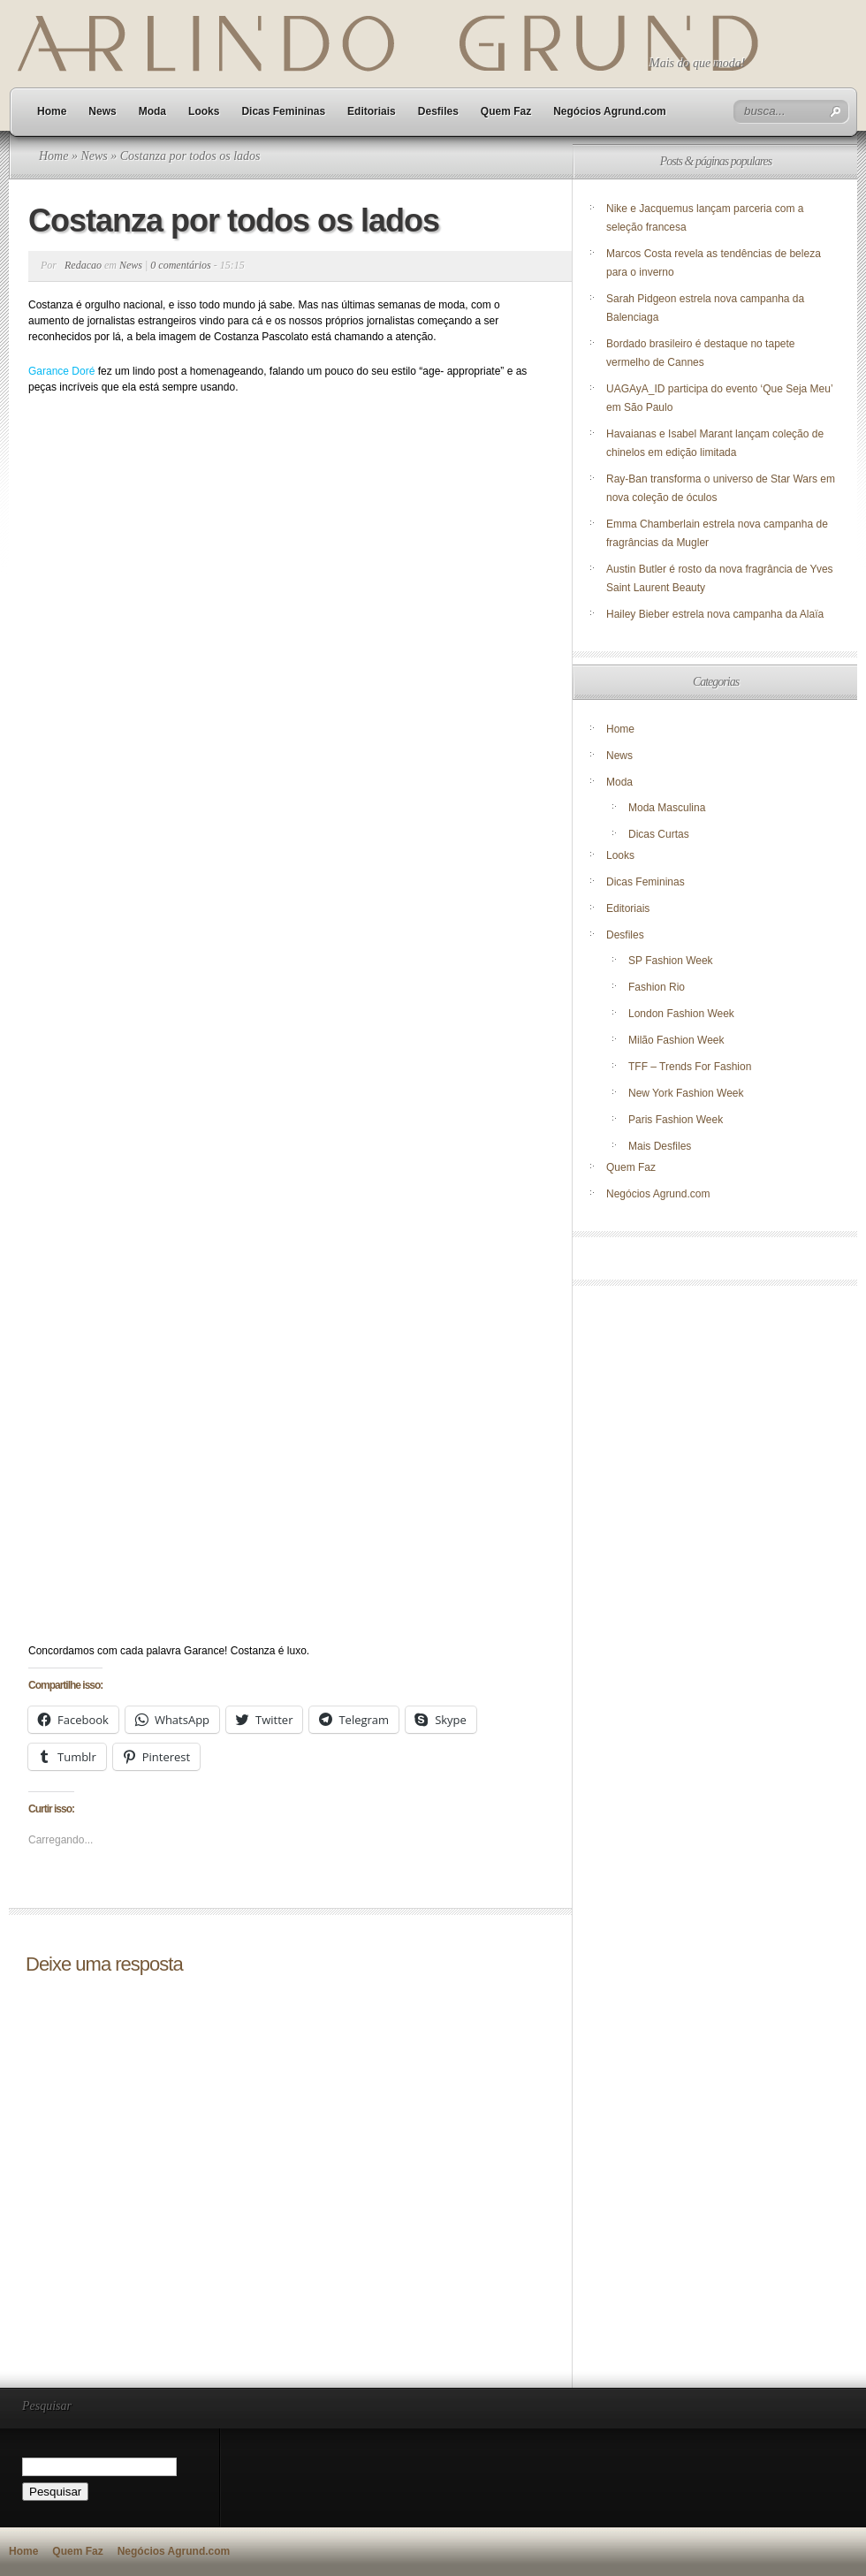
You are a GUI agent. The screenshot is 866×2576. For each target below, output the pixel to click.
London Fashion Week (681, 1013)
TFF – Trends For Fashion (689, 1066)
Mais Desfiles (659, 1146)
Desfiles (438, 111)
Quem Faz (506, 111)
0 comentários (180, 265)
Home (51, 111)
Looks (203, 111)
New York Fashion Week (686, 1093)
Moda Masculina (666, 808)
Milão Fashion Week (676, 1040)
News (102, 111)
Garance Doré (61, 371)
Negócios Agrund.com (609, 111)
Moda (152, 111)
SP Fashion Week (670, 960)
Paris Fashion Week (675, 1119)
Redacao (83, 265)
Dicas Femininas (283, 111)
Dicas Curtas (658, 834)
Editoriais (371, 111)
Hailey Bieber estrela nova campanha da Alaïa (715, 614)
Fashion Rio (656, 987)
